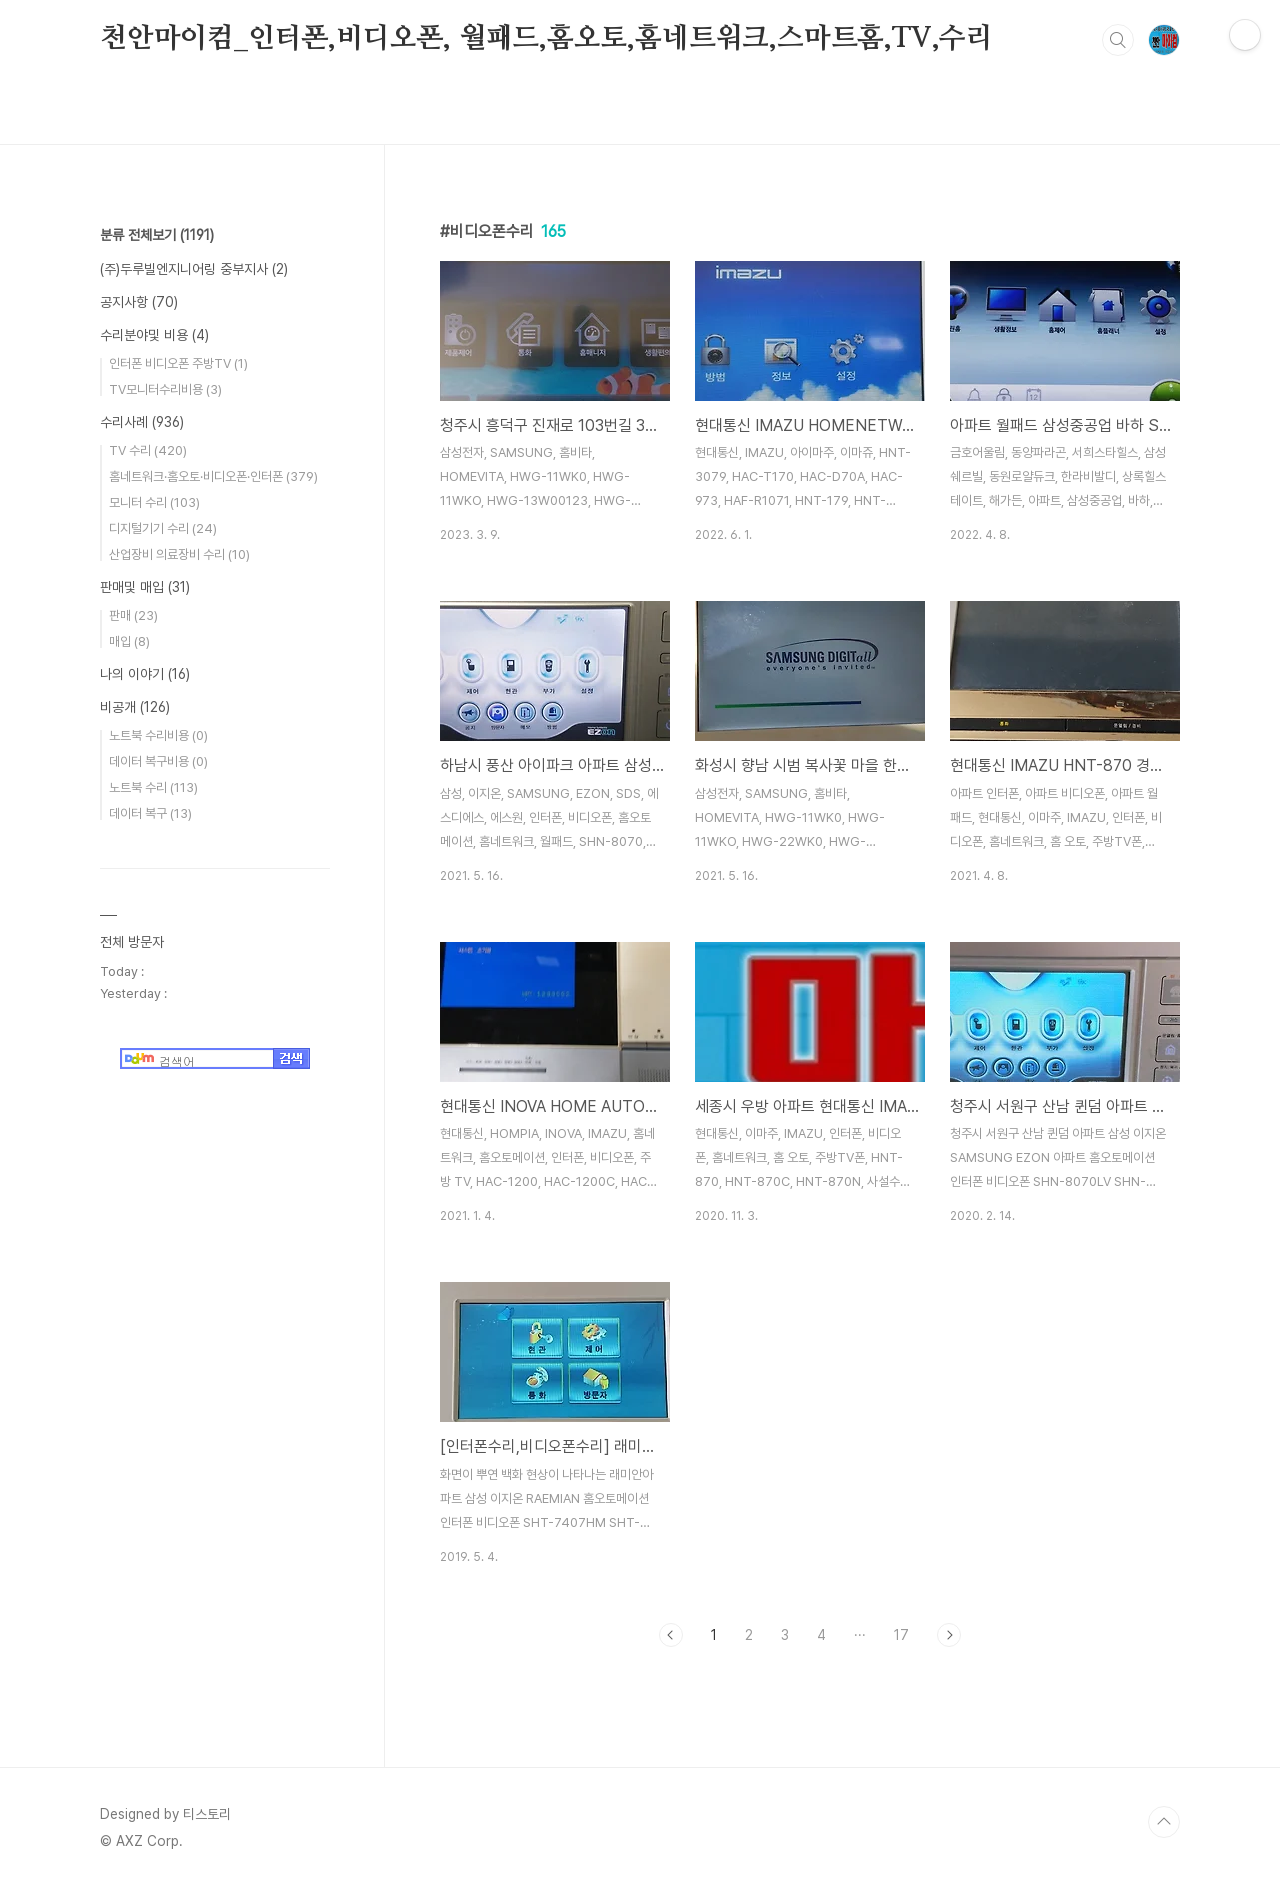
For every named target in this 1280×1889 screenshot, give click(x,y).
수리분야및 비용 (154, 335)
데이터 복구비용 (158, 761)
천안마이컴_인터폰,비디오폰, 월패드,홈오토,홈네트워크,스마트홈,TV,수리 (546, 39)
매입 (129, 641)
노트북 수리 (153, 787)
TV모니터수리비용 (165, 389)
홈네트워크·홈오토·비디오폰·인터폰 (213, 476)
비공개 (135, 707)
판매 (133, 615)
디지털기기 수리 (163, 528)
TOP (1164, 1822)
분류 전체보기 (157, 235)
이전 (671, 1635)
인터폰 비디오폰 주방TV (178, 363)
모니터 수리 (154, 502)
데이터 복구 (150, 813)
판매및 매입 (145, 587)
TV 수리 (148, 450)
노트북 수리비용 (158, 735)
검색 (1118, 40)
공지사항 (139, 302)
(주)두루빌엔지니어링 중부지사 (194, 269)
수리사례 (142, 422)
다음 (949, 1635)
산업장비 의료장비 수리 (179, 554)
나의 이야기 (145, 674)
